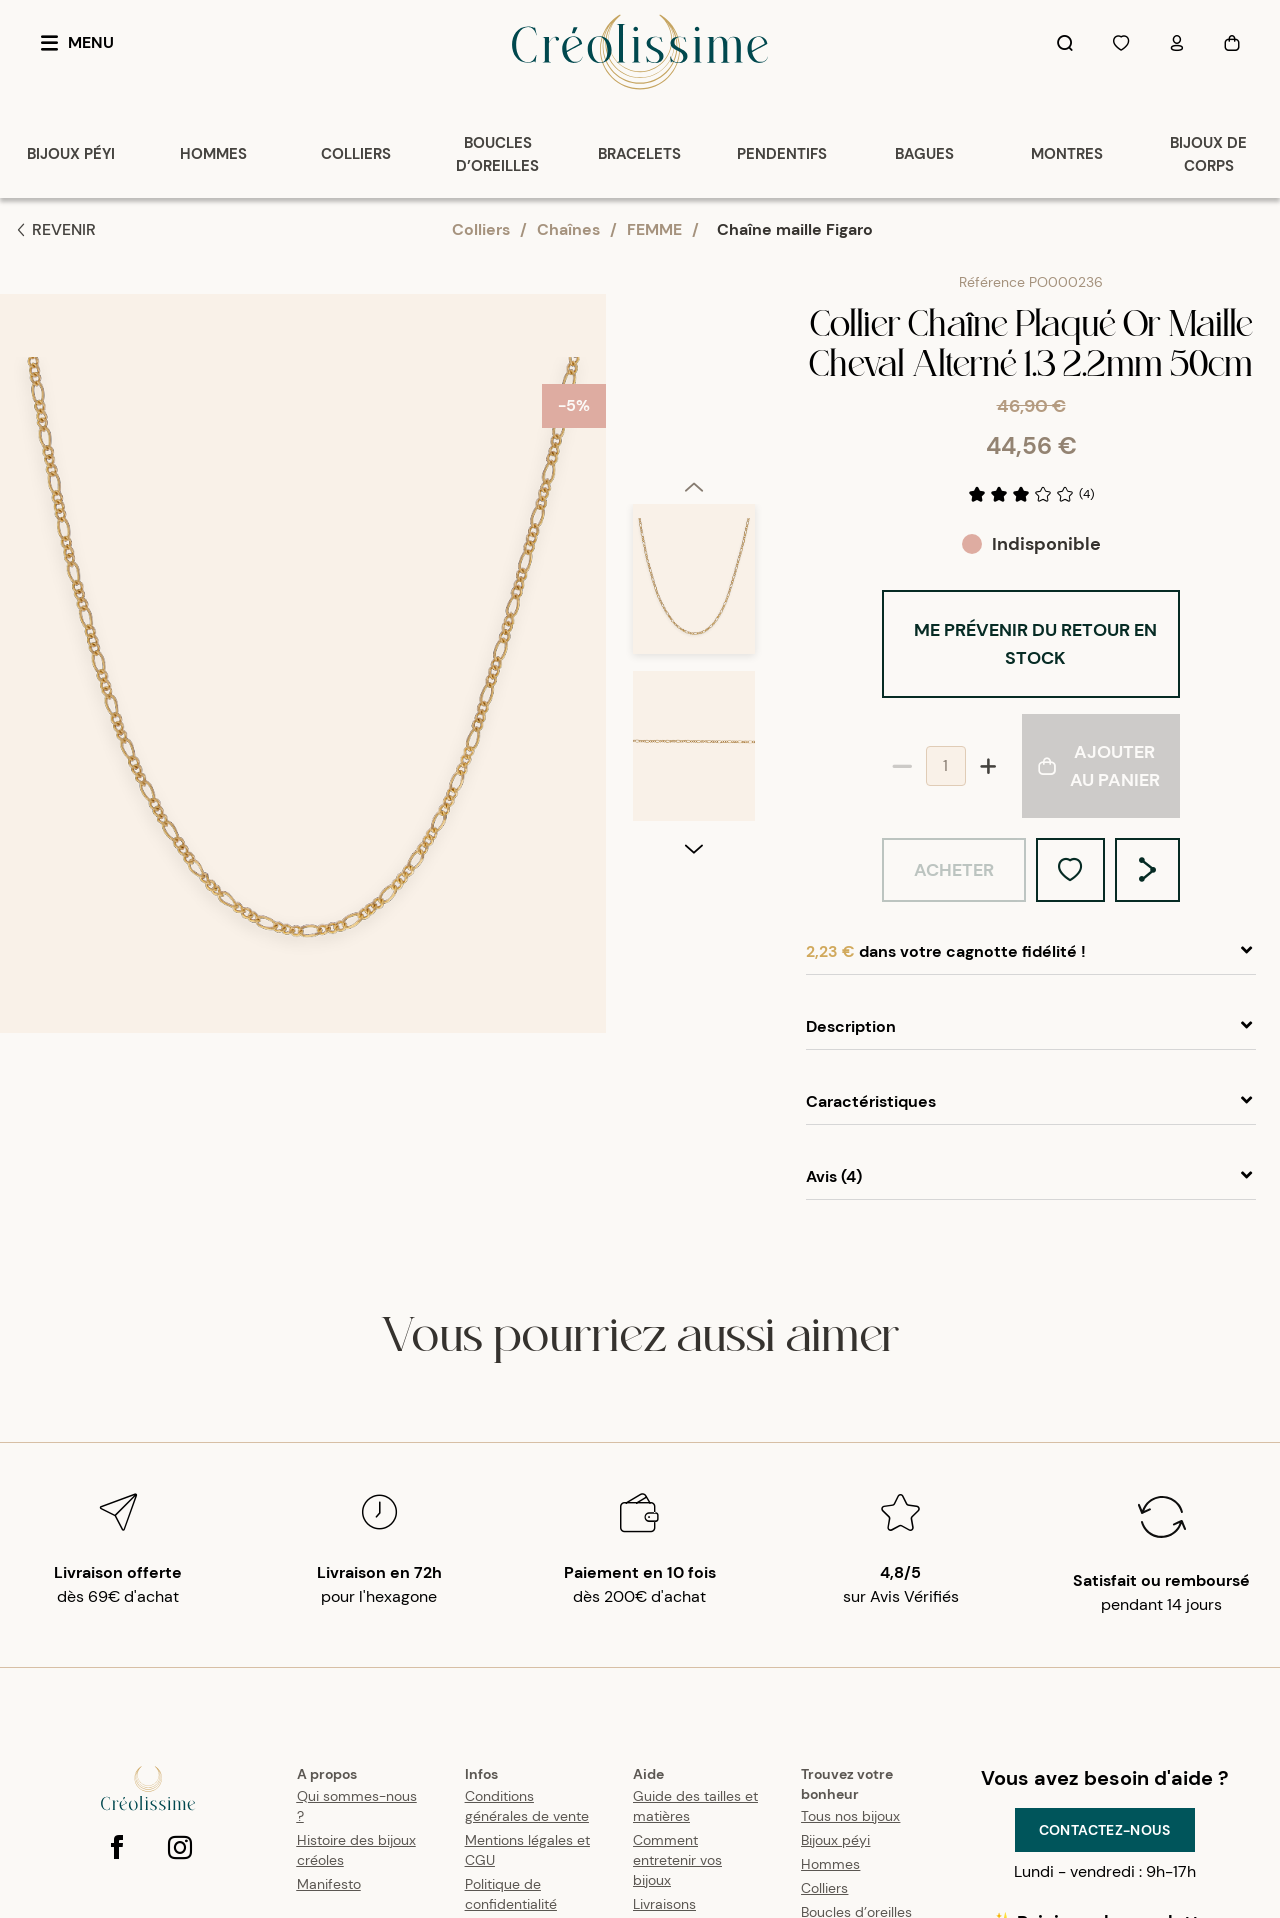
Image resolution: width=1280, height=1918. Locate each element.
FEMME (654, 229)
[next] (694, 1016)
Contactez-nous (1105, 1830)
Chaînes (568, 229)
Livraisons (664, 1904)
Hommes (830, 1864)
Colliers (481, 229)
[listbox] (694, 671)
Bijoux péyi (835, 1840)
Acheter (954, 870)
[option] (694, 420)
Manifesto (329, 1884)
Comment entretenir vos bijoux (677, 1860)
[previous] (694, 319)
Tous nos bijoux (850, 1816)
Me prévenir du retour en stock (1035, 644)
